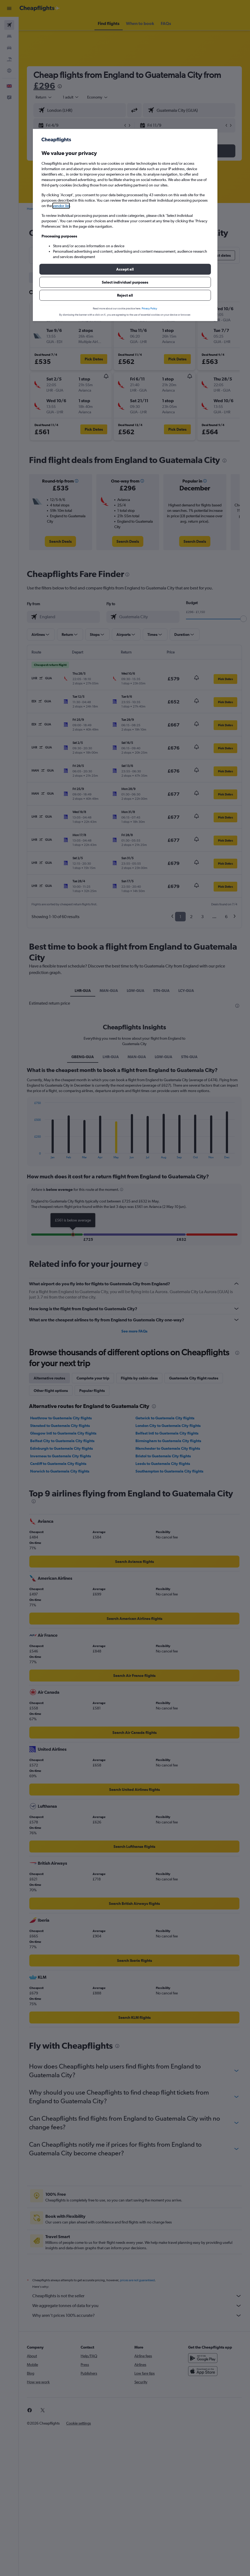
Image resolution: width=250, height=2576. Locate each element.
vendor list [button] (61, 206)
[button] (125, 269)
